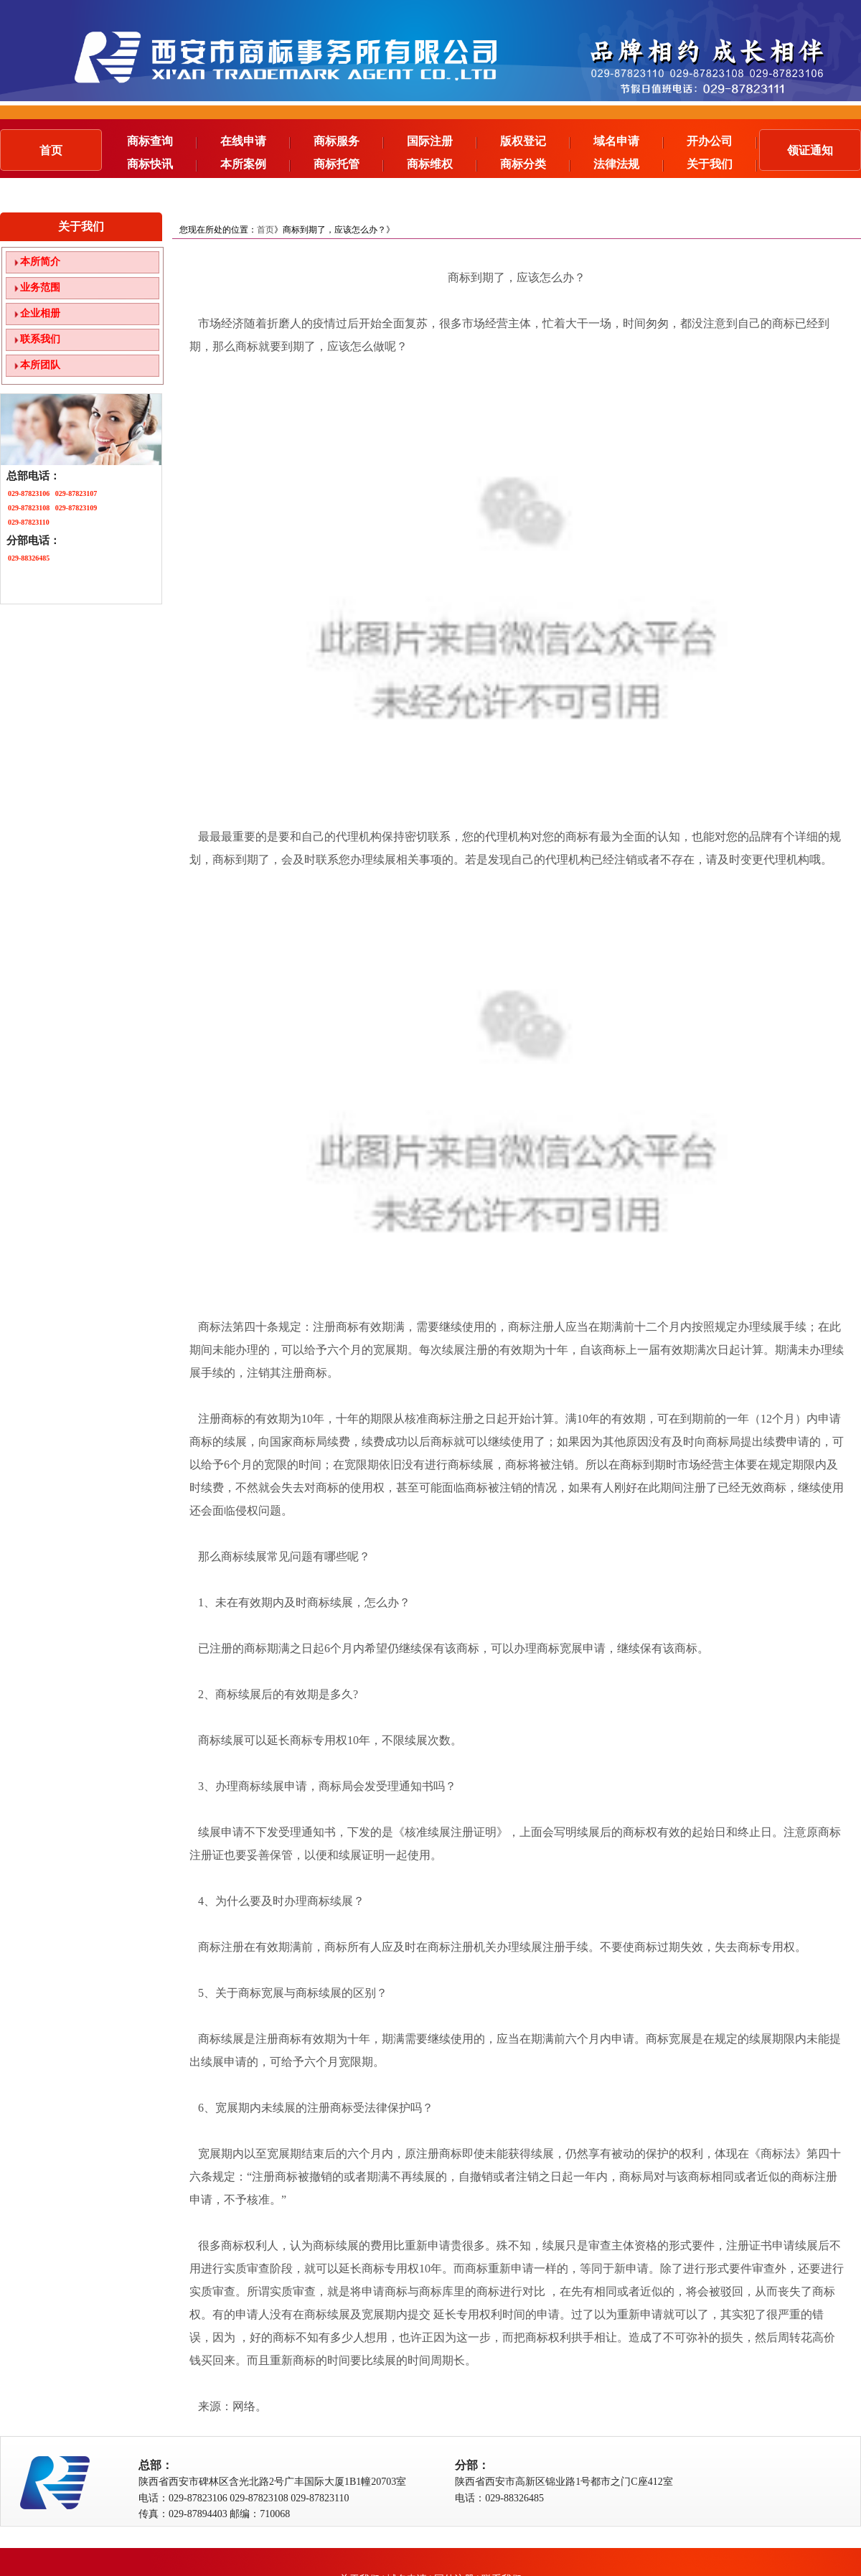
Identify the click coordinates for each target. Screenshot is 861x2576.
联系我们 (40, 339)
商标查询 (162, 141)
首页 (50, 150)
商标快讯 (162, 164)
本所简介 (40, 261)
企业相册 (40, 313)
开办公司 (722, 141)
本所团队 (40, 365)
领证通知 (810, 150)
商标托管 (349, 164)
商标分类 (535, 164)
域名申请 (628, 141)
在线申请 (255, 141)
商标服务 (349, 141)
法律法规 (628, 164)
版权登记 (535, 141)
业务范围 (40, 287)
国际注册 (442, 141)
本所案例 (255, 164)
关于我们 (722, 164)
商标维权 (442, 164)
